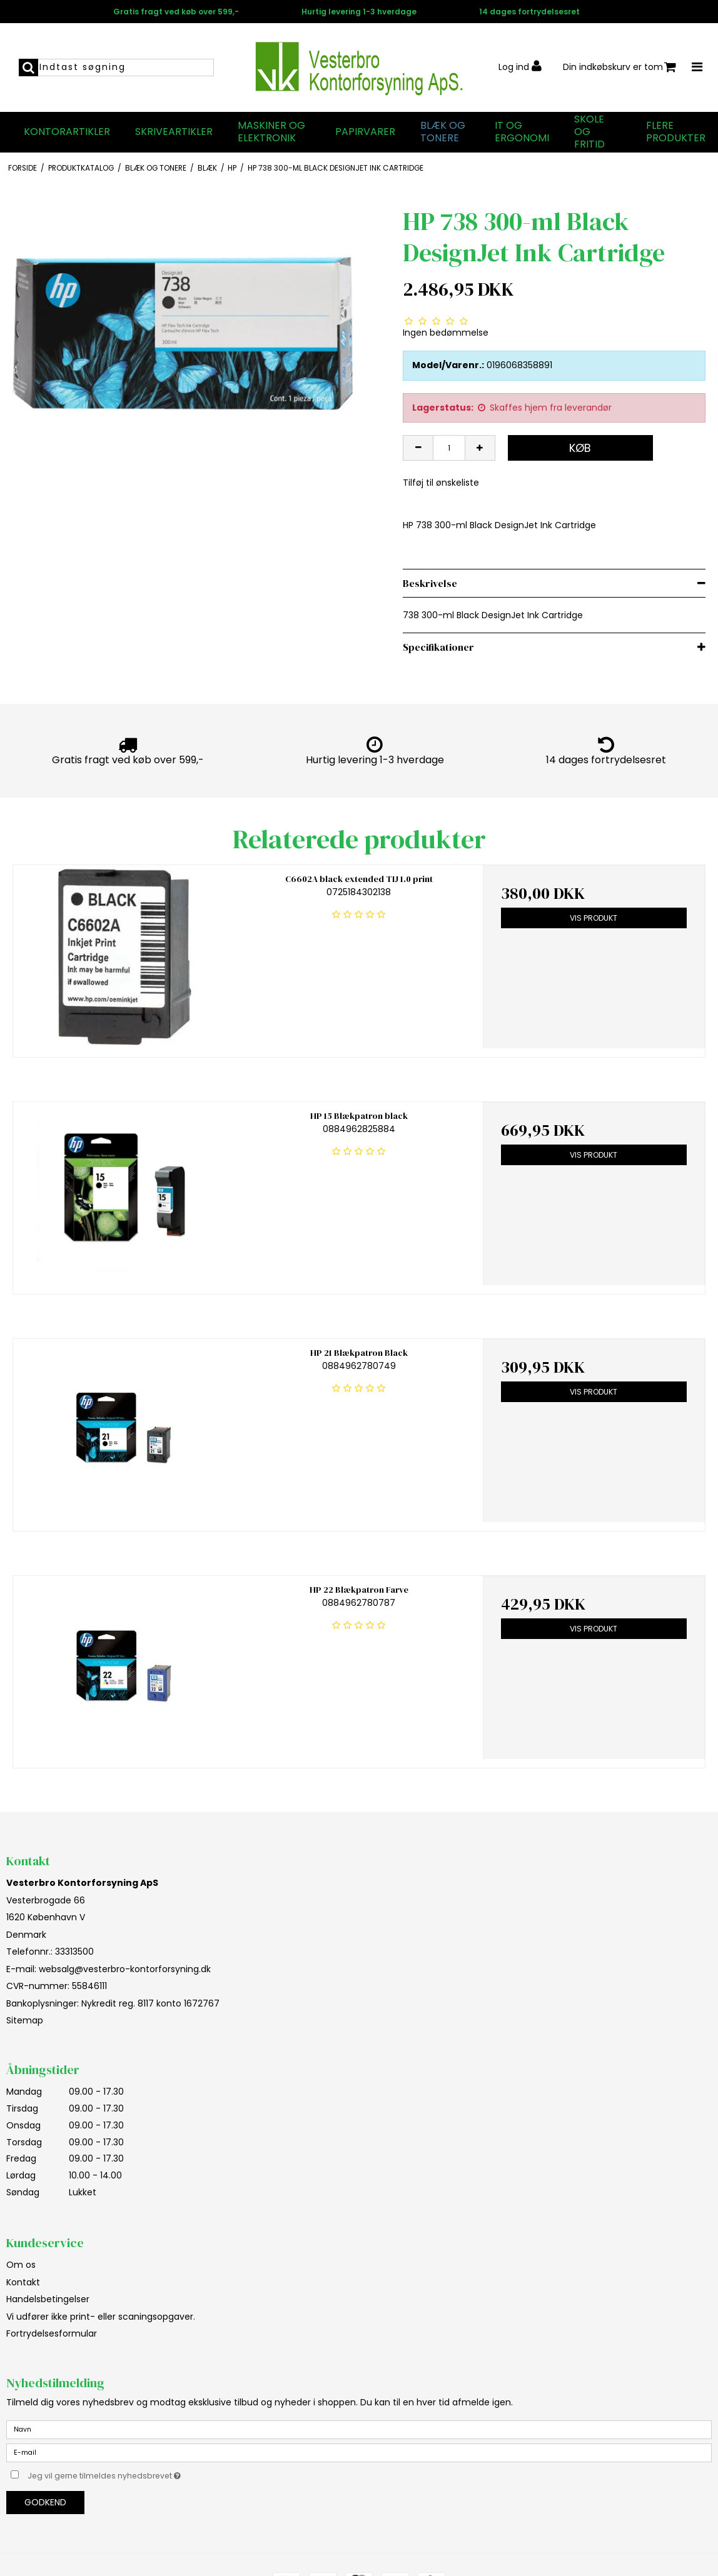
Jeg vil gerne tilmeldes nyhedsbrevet (135, 2474)
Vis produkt (593, 918)
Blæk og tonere (442, 131)
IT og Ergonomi (522, 131)
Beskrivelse (430, 583)
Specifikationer (438, 647)
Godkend (45, 2502)
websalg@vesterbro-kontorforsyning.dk (125, 1969)
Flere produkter (675, 131)
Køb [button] (580, 448)
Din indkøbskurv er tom (619, 67)
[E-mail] (359, 2451)
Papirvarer (365, 132)
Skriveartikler (174, 132)
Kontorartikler (67, 132)
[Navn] (359, 2428)
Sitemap (24, 2020)
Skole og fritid (589, 132)
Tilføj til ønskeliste (441, 482)
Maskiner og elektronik (271, 131)
